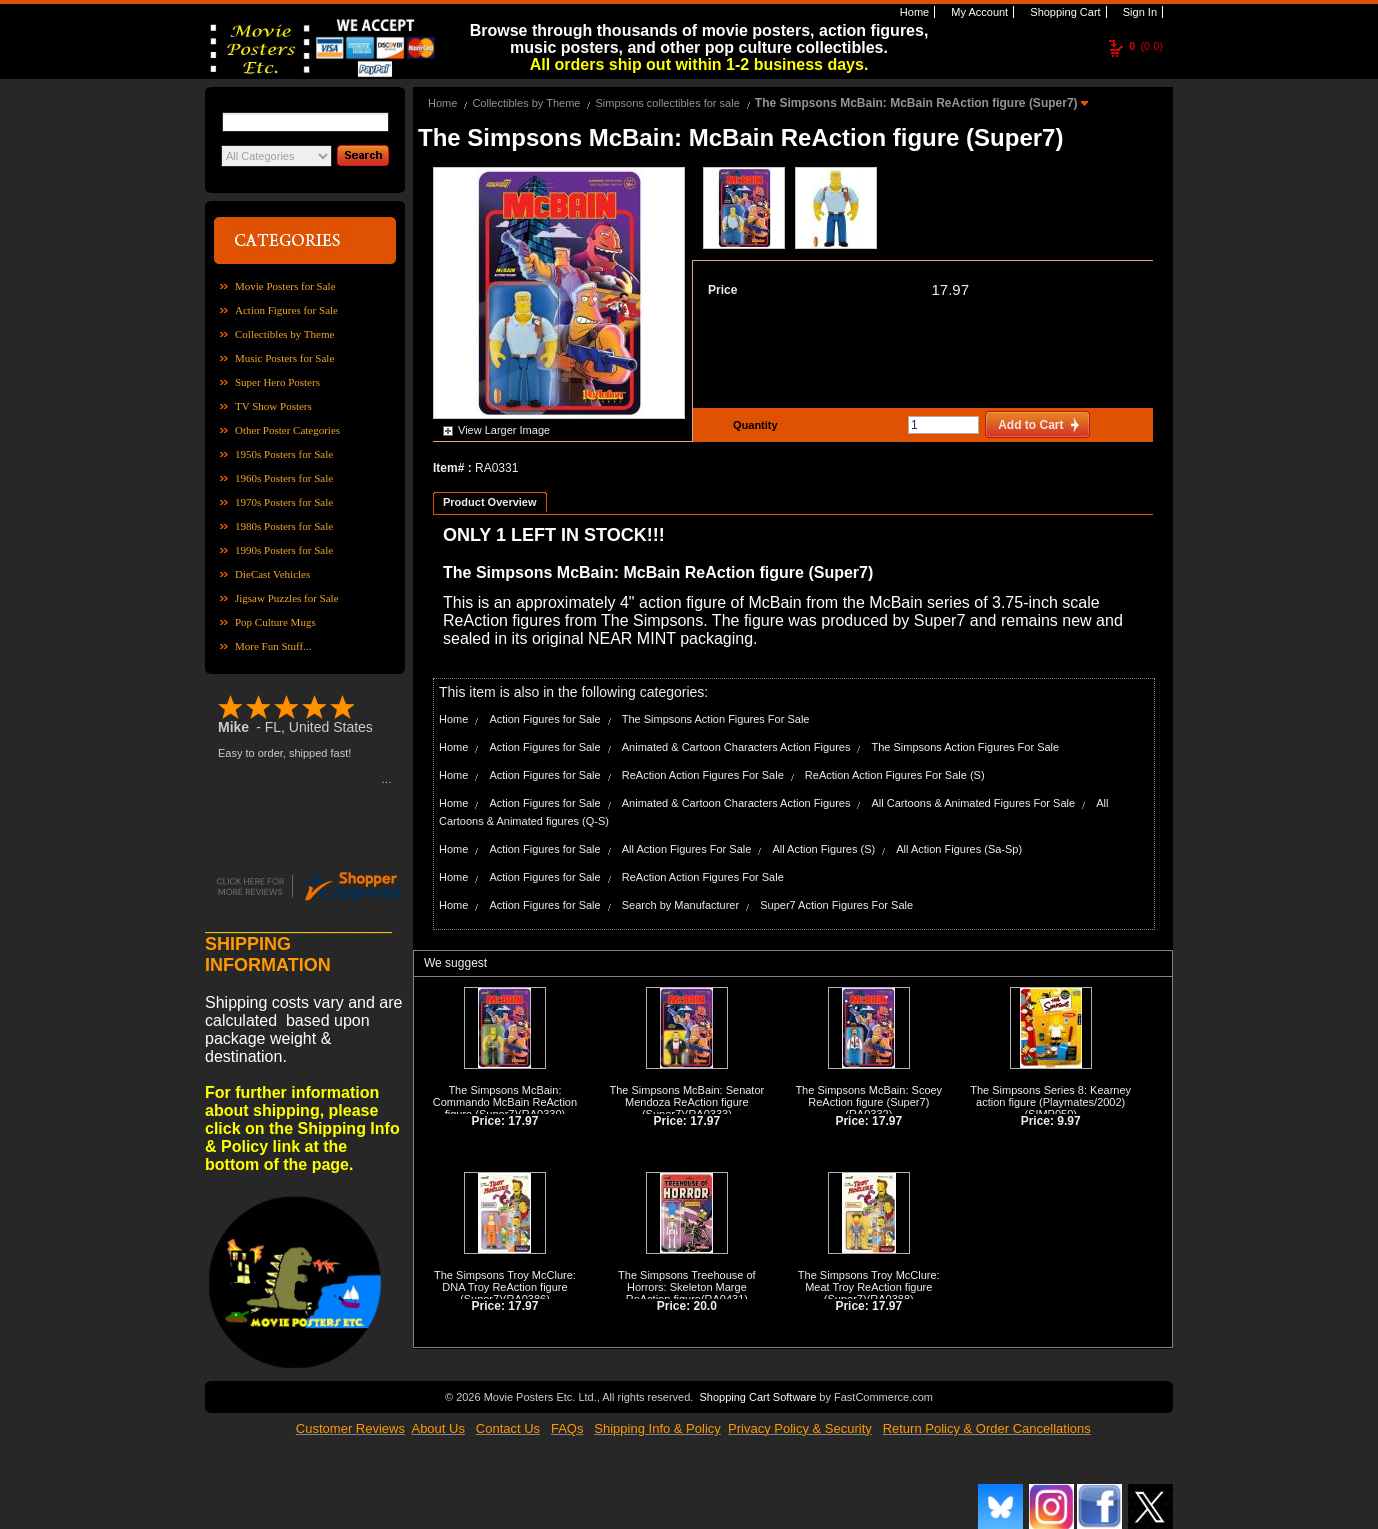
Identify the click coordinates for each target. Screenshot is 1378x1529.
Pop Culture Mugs (275, 622)
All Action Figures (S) (823, 849)
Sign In (1138, 12)
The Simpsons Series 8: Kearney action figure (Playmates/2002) (1050, 1096)
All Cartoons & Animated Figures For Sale (973, 803)
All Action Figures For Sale (687, 849)
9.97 (1068, 1121)
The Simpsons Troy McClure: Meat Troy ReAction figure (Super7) (869, 1287)
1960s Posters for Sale (284, 478)
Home (913, 12)
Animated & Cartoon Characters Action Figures (736, 747)
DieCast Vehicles (272, 574)
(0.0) (1146, 46)
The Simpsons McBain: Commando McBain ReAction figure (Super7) (505, 1102)
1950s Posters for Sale (284, 454)
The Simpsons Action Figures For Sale (716, 719)
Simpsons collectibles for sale (667, 103)
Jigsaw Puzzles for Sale (287, 598)
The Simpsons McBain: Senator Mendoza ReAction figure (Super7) (687, 1102)
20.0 (705, 1306)
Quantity (753, 425)
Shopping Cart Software (757, 1395)
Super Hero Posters (277, 382)
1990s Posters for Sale (284, 550)
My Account (978, 12)
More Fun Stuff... (273, 646)
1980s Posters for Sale (284, 526)
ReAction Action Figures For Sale (703, 775)
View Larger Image (504, 430)
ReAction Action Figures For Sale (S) (895, 775)
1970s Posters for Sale (284, 502)
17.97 (950, 289)
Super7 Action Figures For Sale (836, 905)
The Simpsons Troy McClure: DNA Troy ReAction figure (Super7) (505, 1287)
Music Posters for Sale (284, 358)
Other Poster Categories (287, 430)
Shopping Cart (1063, 12)
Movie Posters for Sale (285, 286)
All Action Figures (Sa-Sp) (959, 849)
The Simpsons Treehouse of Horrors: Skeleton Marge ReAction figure (687, 1287)
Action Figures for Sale (286, 310)
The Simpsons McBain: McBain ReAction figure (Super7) (918, 103)
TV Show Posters (273, 406)
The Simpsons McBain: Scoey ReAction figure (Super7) (868, 1096)
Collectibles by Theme (284, 334)
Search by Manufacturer (680, 905)
